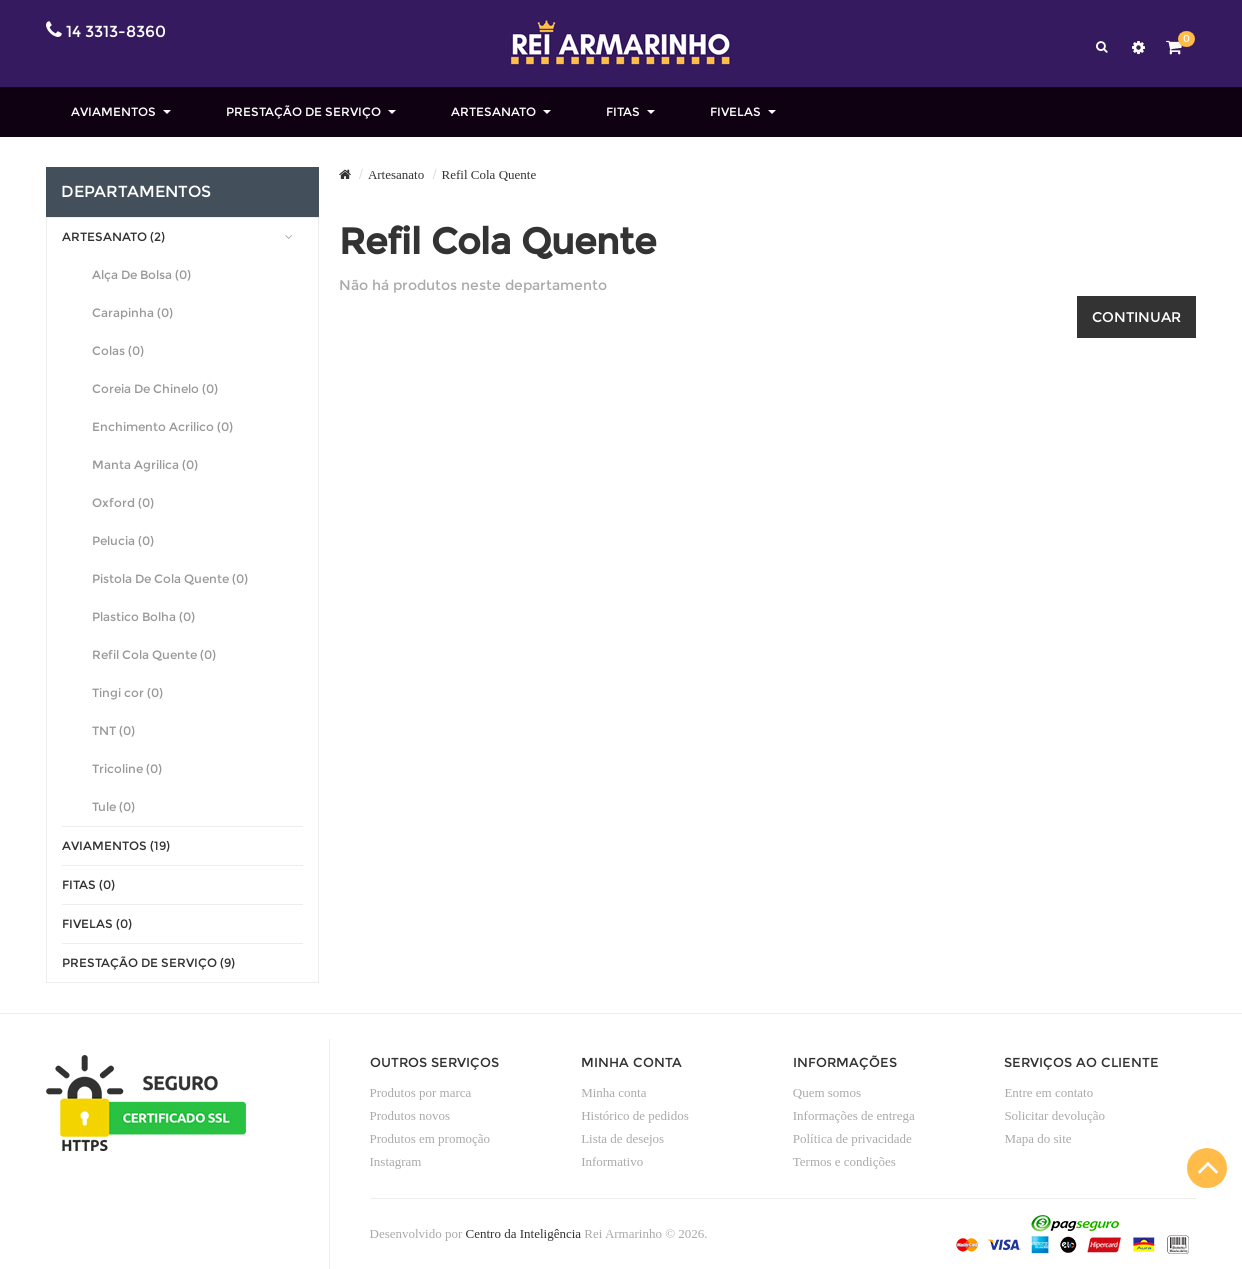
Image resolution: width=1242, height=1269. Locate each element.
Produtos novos (410, 1115)
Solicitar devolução (1054, 1115)
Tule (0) (113, 806)
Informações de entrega (854, 1115)
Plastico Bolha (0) (143, 616)
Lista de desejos (622, 1138)
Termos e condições (844, 1161)
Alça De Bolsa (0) (141, 274)
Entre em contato (1048, 1092)
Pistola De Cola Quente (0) (170, 578)
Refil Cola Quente (489, 174)
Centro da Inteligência (524, 1233)
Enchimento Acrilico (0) (162, 426)
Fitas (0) (88, 884)
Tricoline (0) (127, 768)
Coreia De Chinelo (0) (155, 388)
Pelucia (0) (123, 540)
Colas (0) (118, 350)
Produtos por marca (421, 1092)
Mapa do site (1037, 1138)
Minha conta (613, 1092)
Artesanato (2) (113, 236)
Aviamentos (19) (116, 845)
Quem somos (827, 1092)
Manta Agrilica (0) (145, 464)
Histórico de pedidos (635, 1115)
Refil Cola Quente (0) (154, 654)
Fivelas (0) (97, 923)
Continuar (1136, 317)
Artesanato (396, 174)
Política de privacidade (852, 1138)
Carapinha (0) (132, 312)
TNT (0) (113, 730)
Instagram (396, 1161)
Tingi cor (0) (127, 692)
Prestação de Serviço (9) (148, 962)
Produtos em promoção (430, 1138)
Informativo (612, 1161)
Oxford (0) (123, 502)
